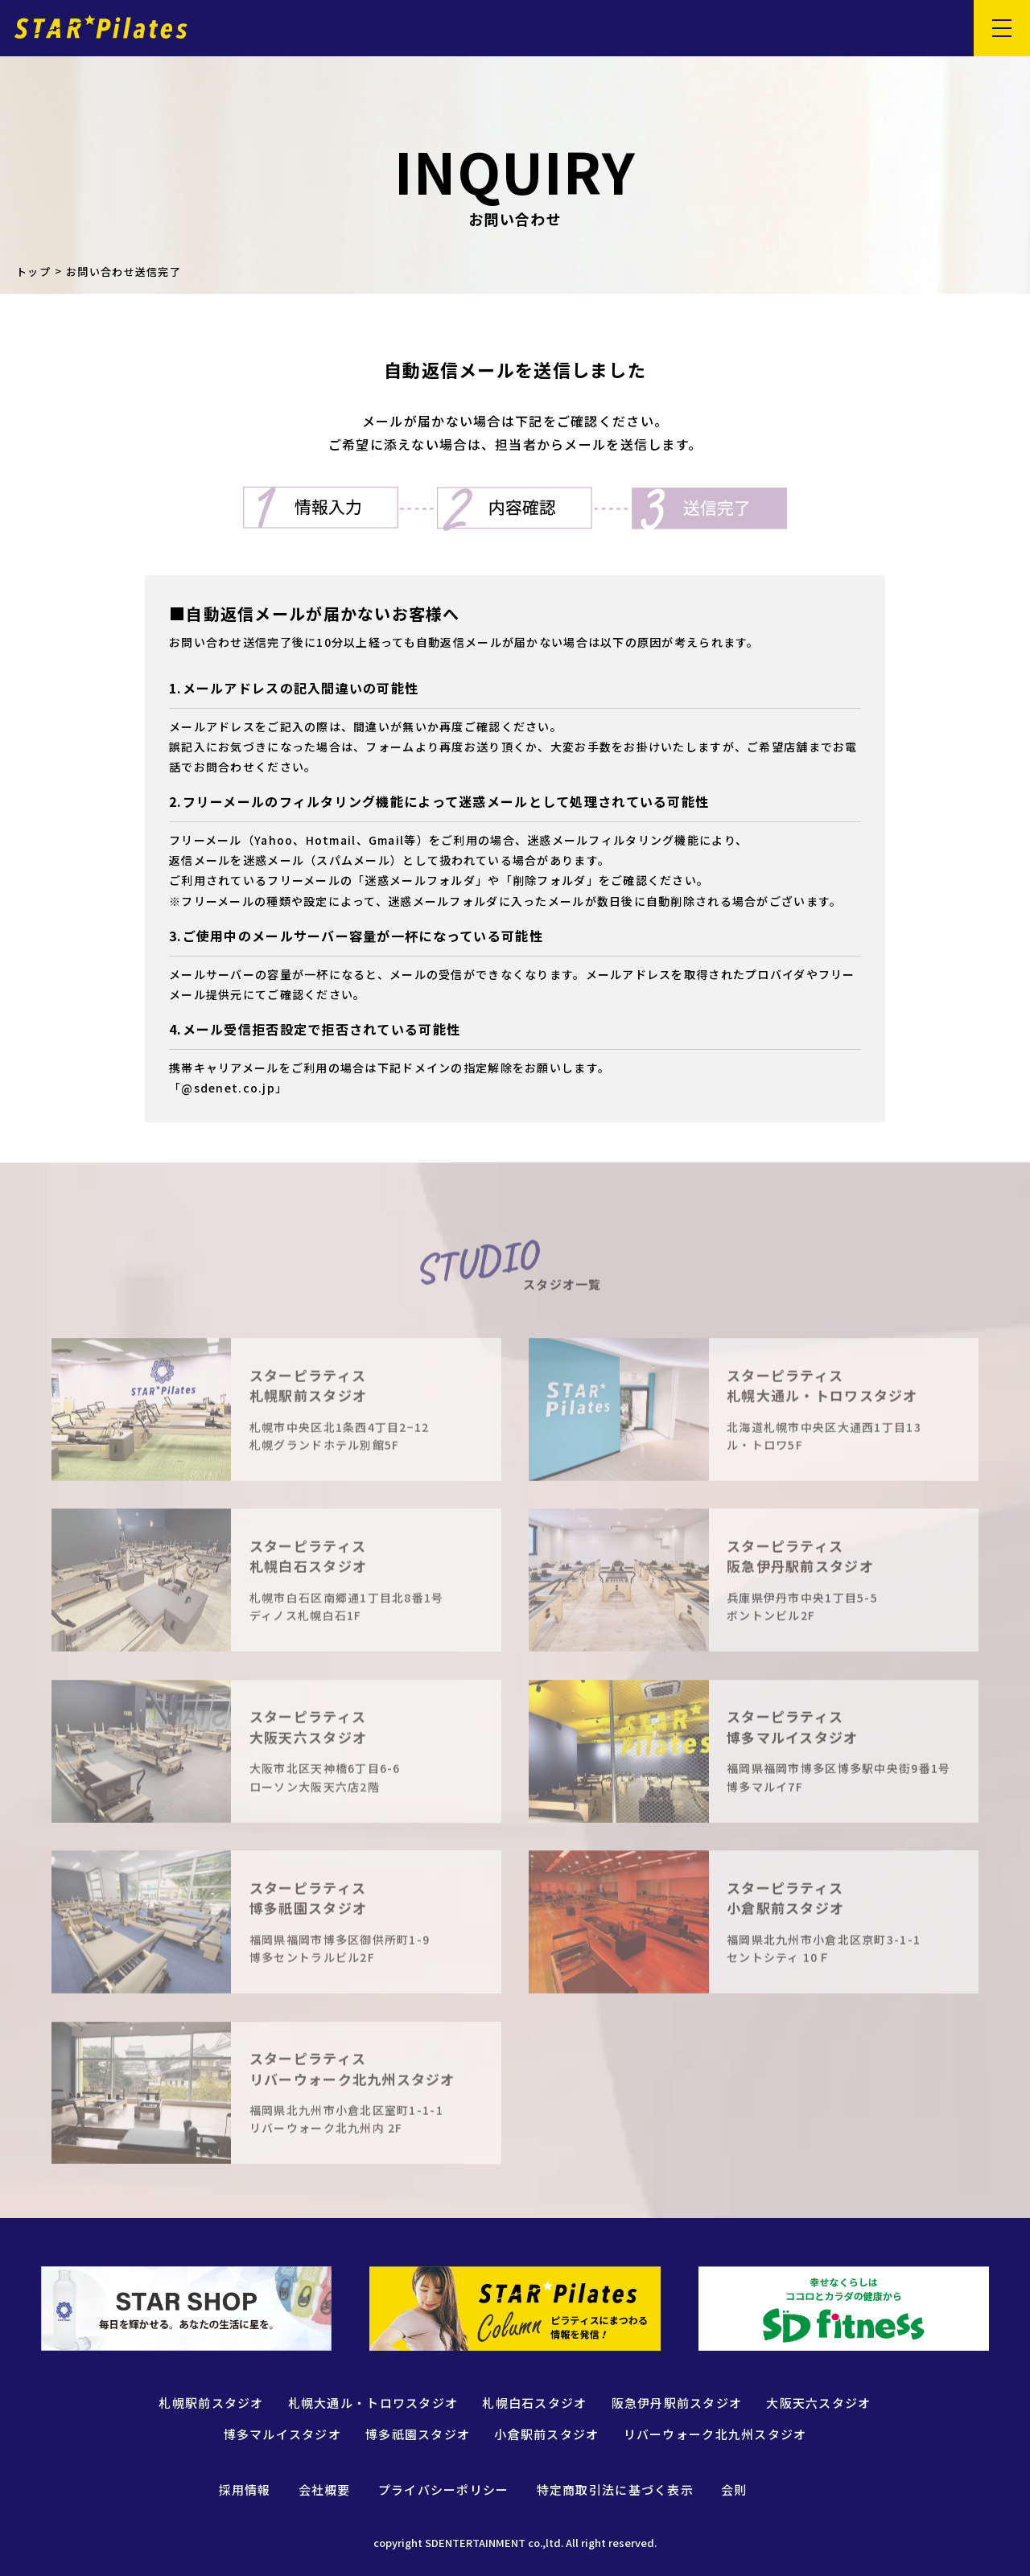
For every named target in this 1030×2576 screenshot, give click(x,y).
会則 (734, 2489)
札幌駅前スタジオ (211, 2402)
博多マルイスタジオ (283, 2434)
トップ (33, 271)
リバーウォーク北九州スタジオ (715, 2434)
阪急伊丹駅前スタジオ (677, 2402)
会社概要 (325, 2489)
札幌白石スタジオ (534, 2402)
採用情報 (245, 2489)
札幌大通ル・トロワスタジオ (373, 2402)
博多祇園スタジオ (417, 2434)
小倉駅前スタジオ (546, 2434)
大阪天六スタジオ (818, 2402)
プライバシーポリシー (443, 2489)
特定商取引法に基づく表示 (615, 2489)
